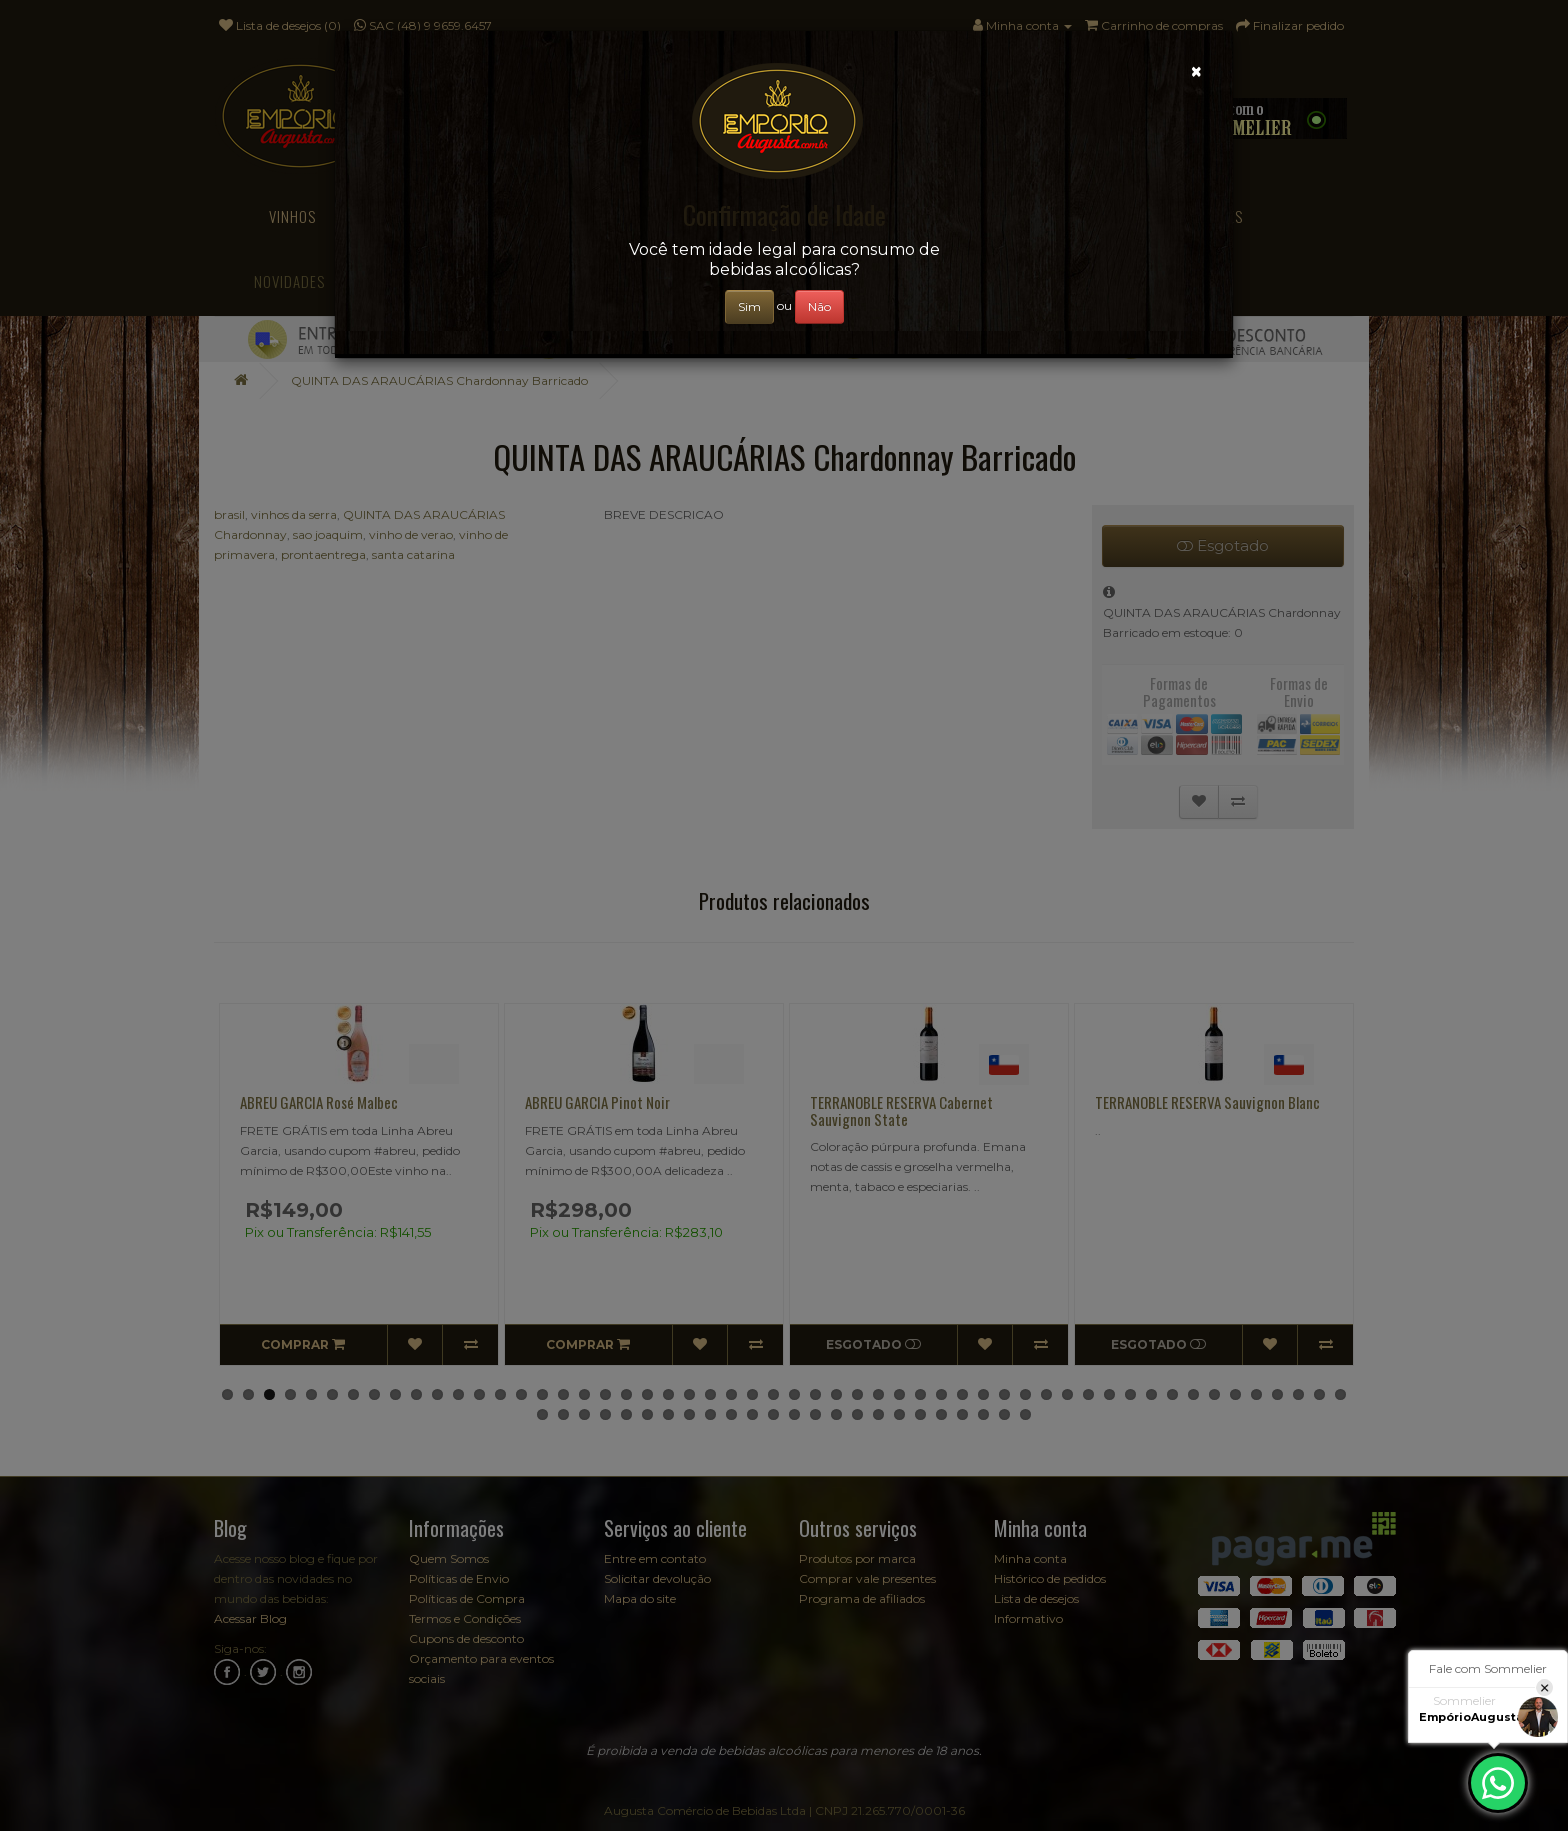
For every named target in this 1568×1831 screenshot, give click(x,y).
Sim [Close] (749, 306)
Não (819, 306)
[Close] (1196, 71)
